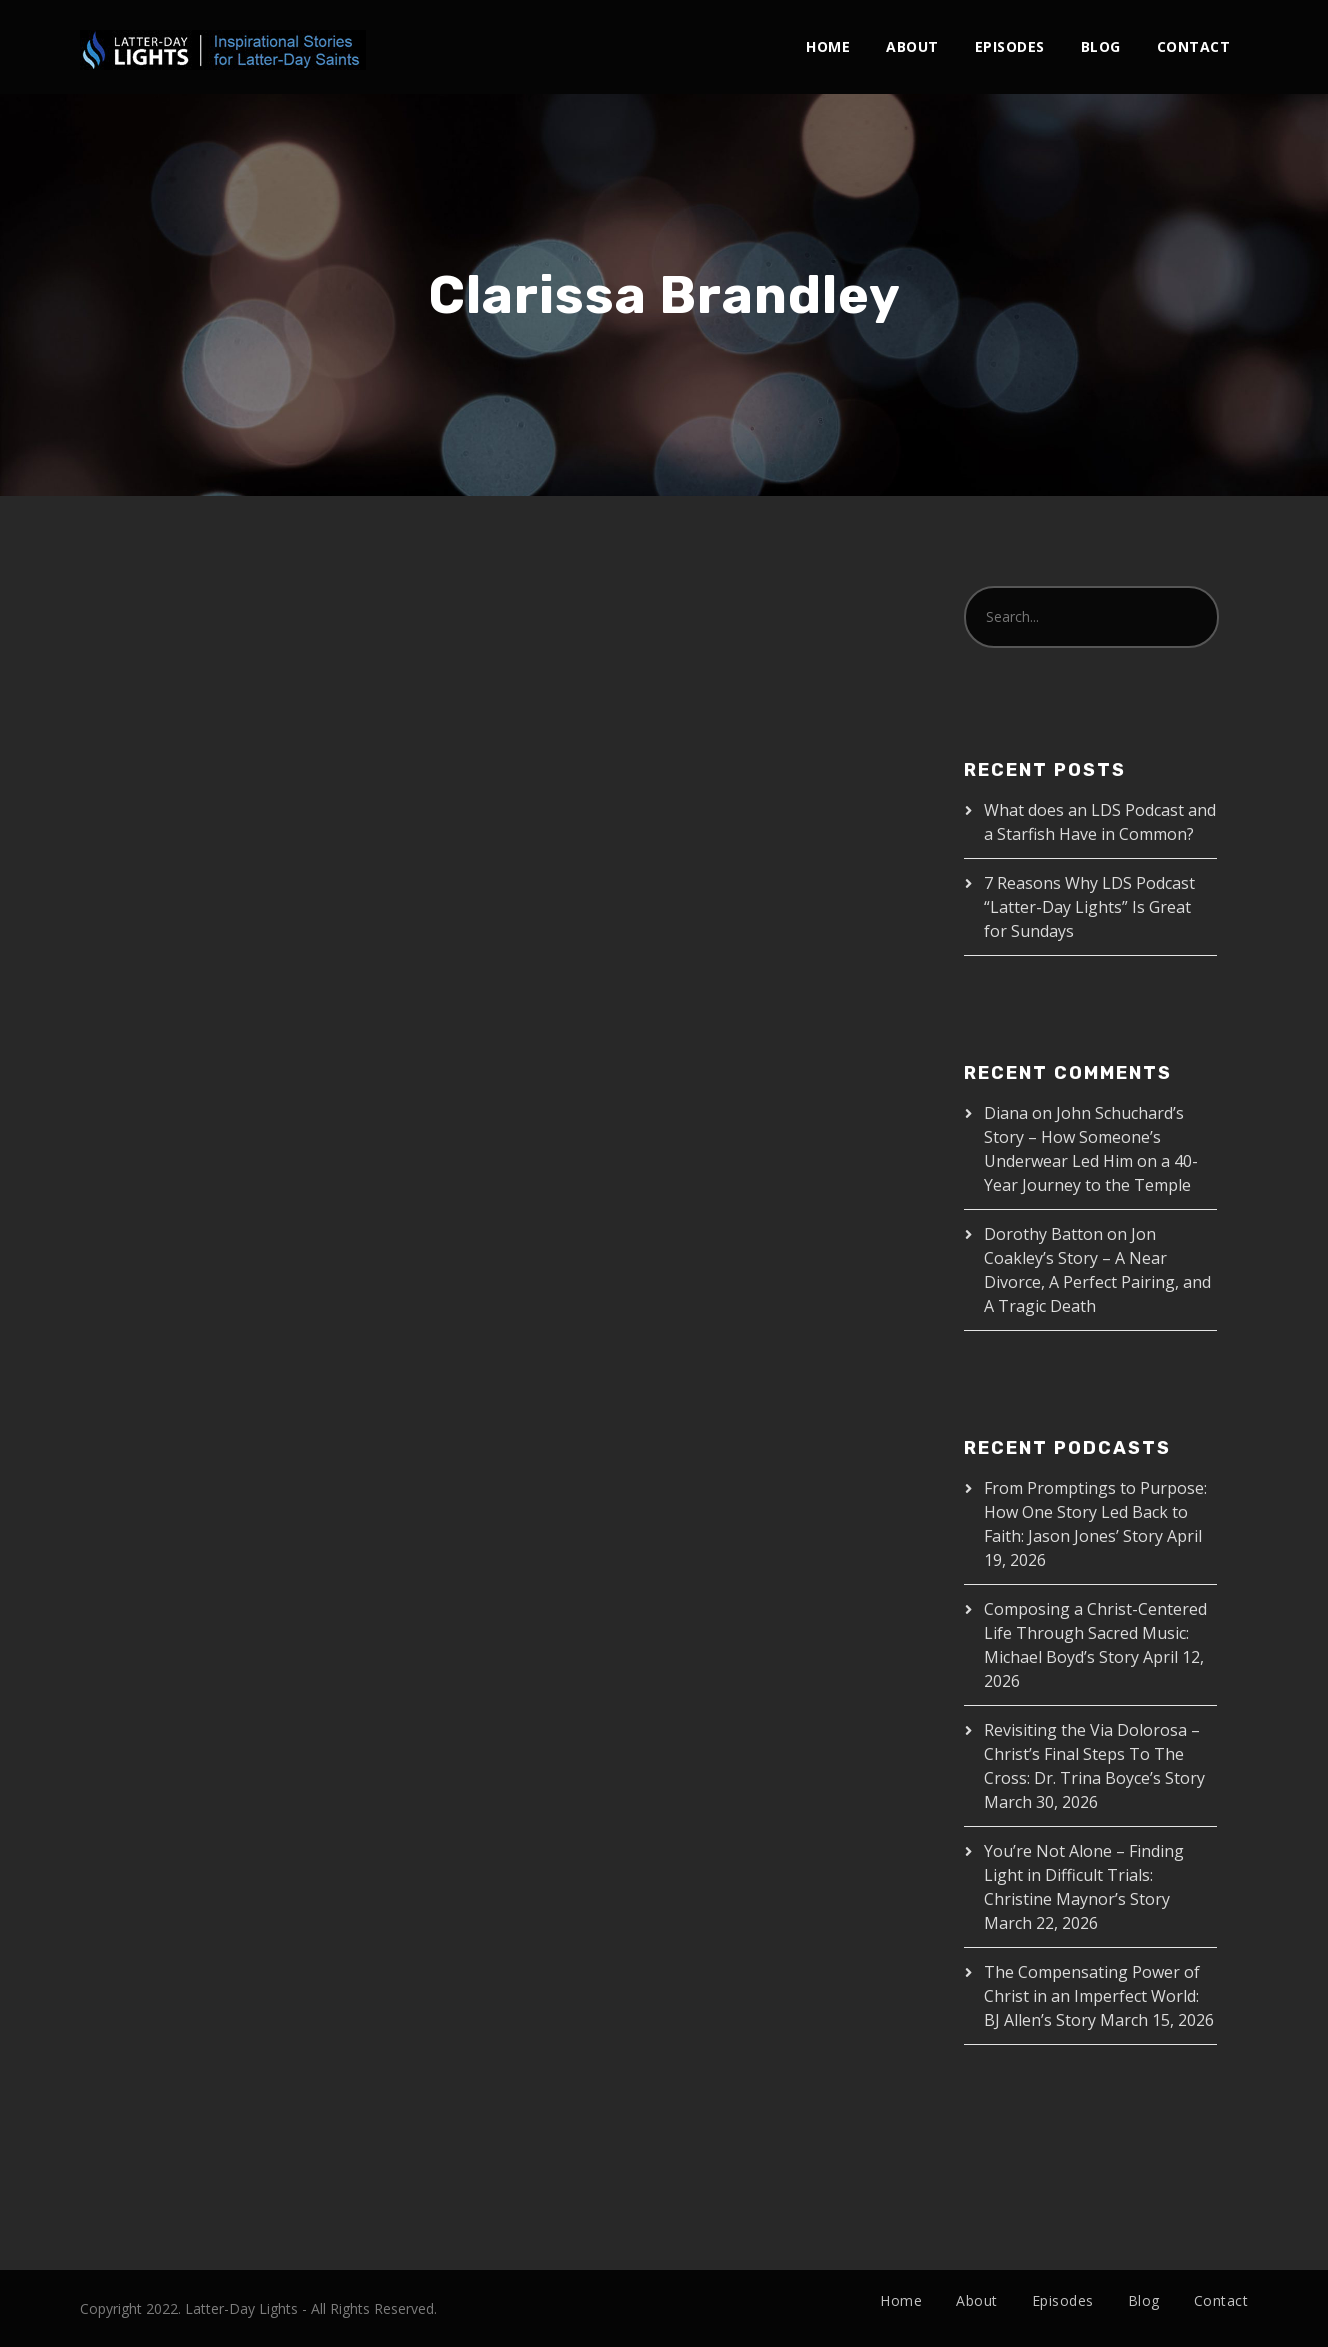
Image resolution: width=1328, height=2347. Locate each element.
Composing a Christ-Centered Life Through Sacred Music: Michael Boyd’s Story (1095, 1633)
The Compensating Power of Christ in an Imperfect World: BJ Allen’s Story (1092, 1996)
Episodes (1010, 46)
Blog (1101, 46)
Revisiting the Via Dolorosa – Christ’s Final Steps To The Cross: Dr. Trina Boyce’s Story (1094, 1754)
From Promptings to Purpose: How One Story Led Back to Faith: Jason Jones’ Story (1095, 1512)
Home (828, 46)
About (912, 46)
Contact (1194, 46)
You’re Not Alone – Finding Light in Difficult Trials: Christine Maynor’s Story (1084, 1875)
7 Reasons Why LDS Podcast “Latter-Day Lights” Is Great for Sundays (1089, 907)
